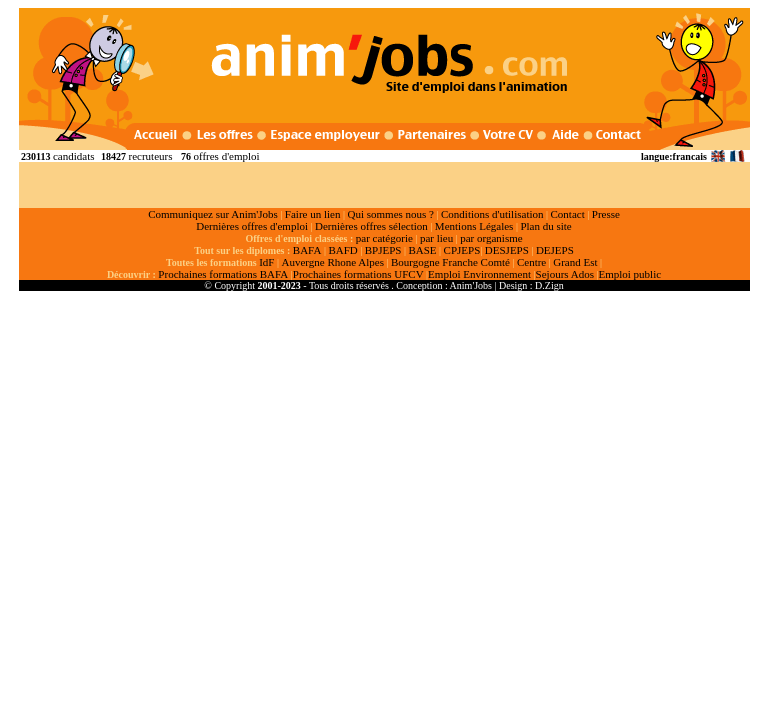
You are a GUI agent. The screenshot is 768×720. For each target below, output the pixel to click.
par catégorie (384, 238)
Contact (568, 214)
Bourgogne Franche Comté (450, 262)
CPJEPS (462, 250)
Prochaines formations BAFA (223, 274)
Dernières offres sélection (371, 226)
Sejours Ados (565, 274)
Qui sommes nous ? (390, 214)
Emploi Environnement (479, 274)
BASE (422, 250)
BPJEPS (383, 250)
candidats (74, 156)
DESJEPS (507, 250)
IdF (266, 262)
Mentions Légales (474, 226)
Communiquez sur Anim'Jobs (213, 214)
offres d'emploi (226, 156)
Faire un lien (313, 214)
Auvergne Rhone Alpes (332, 262)
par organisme (491, 238)
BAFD (342, 250)
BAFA (307, 250)
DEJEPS (555, 250)
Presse (606, 214)
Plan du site (545, 226)
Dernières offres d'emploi (252, 226)
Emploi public (629, 274)
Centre (531, 262)
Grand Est (575, 262)
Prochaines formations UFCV (358, 274)
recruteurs (150, 156)
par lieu (436, 238)
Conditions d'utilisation (492, 214)
